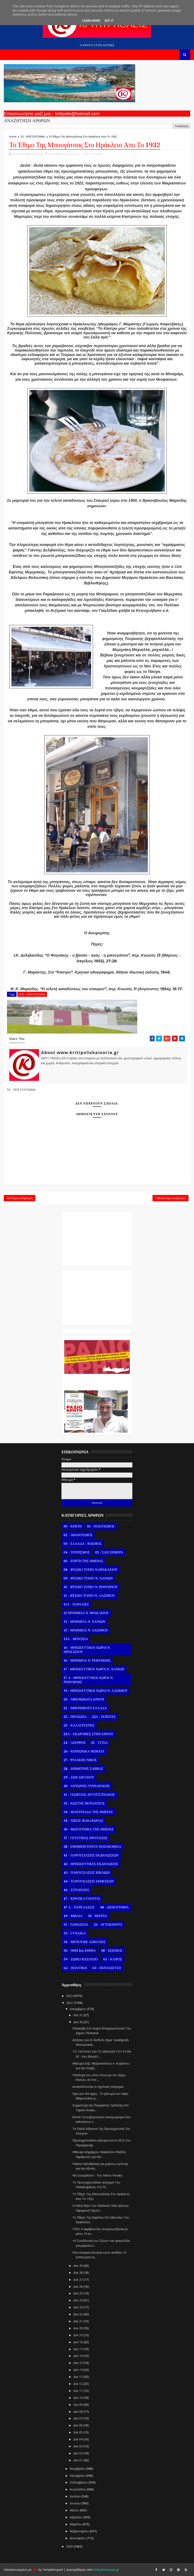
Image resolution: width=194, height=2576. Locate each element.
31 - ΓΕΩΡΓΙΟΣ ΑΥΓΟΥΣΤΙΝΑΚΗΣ (89, 1795)
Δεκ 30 (78, 2022)
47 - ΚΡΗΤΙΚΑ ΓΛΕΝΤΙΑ (82, 1899)
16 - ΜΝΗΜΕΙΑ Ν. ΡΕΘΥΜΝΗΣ (87, 1660)
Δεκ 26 (78, 2286)
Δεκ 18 (78, 2342)
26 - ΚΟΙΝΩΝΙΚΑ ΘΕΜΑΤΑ (84, 1751)
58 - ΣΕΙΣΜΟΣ (111, 1951)
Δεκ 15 (78, 2363)
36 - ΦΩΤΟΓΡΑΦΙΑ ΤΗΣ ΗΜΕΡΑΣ (89, 1829)
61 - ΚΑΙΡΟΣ (112, 1959)
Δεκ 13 (78, 2377)
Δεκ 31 (78, 2015)
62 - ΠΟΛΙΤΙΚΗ (75, 1968)
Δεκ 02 (78, 2453)
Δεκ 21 (78, 2321)
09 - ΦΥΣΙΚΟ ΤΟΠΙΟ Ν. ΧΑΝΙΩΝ (88, 1578)
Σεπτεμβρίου (79, 2483)
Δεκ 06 (78, 2425)
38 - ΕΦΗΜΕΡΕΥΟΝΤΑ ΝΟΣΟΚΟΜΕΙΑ (92, 1847)
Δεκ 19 (78, 2335)
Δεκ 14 (78, 2370)
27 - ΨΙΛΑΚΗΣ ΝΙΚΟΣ (80, 1760)
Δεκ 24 (78, 2300)
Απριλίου (76, 2517)
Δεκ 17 (78, 2349)
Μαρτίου (76, 2524)
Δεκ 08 (78, 2412)
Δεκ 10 (78, 2398)
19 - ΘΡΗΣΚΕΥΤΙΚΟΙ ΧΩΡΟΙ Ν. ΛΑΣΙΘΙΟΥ (95, 1691)
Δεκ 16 (78, 2356)
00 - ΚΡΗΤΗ (73, 1526)
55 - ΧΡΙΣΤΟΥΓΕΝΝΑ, (90, 154)
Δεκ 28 (78, 2273)
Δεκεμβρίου (78, 2009)
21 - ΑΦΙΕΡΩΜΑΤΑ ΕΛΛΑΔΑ (85, 1708)
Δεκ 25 (78, 2293)
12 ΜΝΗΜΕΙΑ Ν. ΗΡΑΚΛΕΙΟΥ (86, 1613)
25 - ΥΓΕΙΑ (99, 1743)
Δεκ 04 (78, 2439)
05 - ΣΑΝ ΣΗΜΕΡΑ (109, 1552)
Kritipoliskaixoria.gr (106, 2570)
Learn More (91, 20)
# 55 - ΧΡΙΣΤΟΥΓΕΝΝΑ (32, 994)
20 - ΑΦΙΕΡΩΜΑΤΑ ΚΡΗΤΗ (84, 1699)
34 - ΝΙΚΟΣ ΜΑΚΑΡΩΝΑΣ (83, 1821)
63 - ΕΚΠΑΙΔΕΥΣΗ (106, 1968)
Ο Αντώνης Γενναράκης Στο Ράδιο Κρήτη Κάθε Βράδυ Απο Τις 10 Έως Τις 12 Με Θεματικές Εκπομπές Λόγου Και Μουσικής (96, 1380)
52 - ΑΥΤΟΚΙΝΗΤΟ (108, 1925)
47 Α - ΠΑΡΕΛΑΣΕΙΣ (79, 1907)
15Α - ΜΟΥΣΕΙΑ (76, 1639)
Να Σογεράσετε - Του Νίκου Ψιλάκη (97, 2175)
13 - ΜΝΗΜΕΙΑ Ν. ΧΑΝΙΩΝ (84, 1622)
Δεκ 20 (78, 2328)
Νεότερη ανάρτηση (20, 1198)
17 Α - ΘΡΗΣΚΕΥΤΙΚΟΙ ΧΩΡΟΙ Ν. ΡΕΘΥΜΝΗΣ (88, 1680)
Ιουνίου (76, 2503)
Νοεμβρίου (78, 2469)
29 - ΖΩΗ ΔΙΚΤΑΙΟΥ (79, 1777)
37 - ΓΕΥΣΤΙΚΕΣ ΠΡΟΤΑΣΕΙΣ (85, 1838)
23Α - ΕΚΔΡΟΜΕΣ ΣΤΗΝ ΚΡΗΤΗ (88, 1734)
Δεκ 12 (78, 2384)
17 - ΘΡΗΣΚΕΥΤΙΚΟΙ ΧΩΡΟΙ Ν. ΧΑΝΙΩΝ (94, 1669)
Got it (109, 20)
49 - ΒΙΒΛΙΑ (73, 1916)
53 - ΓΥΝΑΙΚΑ (75, 1933)
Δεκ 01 (78, 2460)
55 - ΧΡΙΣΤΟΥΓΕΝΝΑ (33, 136)
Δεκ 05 (78, 2432)
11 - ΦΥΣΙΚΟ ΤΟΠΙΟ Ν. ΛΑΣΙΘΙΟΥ (89, 1596)
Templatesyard (52, 2570)
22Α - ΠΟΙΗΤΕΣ (104, 1717)
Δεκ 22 (78, 2314)
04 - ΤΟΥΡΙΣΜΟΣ (77, 1552)
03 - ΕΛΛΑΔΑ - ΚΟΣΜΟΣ (82, 1544)
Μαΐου (75, 2510)
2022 (70, 1996)
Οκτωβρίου (78, 2476)
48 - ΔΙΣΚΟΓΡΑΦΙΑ (114, 1907)
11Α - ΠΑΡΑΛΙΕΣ (76, 1604)
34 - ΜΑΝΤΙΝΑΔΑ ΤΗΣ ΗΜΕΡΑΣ (88, 1812)
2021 (70, 2003)
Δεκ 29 (78, 2266)
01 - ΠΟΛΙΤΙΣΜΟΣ (101, 1526)
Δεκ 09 (78, 2405)
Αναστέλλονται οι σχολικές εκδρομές (98, 2087)
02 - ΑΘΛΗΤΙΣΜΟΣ (78, 1535)
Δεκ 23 (78, 2307)
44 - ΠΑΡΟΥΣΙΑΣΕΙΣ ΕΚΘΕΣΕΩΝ (89, 1881)
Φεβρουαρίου (80, 2531)
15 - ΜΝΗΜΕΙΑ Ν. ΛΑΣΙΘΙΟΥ (86, 1630)
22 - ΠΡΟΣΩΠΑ (75, 1717)
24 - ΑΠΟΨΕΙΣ (75, 1743)
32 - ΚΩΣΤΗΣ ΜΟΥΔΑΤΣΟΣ (84, 1803)
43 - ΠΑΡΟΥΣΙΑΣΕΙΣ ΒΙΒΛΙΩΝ (87, 1873)
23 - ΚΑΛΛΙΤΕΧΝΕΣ (79, 1725)
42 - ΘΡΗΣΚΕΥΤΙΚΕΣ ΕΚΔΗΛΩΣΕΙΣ (91, 1864)
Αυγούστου (78, 2489)
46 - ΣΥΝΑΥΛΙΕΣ (76, 1890)
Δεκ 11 (78, 2391)
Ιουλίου (76, 2496)
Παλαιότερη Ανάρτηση (170, 1198)
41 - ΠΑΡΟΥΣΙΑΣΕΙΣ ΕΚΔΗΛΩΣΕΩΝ (91, 1855)
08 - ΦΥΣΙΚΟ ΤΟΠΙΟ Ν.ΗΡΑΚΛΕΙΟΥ (91, 1570)
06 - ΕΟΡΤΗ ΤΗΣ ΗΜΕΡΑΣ (83, 1561)
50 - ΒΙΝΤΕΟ (97, 1916)
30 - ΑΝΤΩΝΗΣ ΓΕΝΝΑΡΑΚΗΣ (87, 1786)
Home (13, 136)
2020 (70, 2547)
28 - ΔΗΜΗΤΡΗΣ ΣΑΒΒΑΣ (83, 1769)
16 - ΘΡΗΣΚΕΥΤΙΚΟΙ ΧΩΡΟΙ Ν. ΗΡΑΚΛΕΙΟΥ (87, 1650)
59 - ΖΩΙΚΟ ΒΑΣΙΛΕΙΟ (81, 1959)
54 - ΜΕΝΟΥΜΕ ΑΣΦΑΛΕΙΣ (84, 1942)
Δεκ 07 (78, 2418)
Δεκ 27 (78, 2279)
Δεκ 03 (78, 2446)
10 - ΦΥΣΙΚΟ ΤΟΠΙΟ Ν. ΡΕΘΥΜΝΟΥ (91, 1587)
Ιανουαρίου (78, 2538)
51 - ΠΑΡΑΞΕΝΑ (76, 1925)
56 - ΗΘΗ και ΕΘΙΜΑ (80, 1951)
